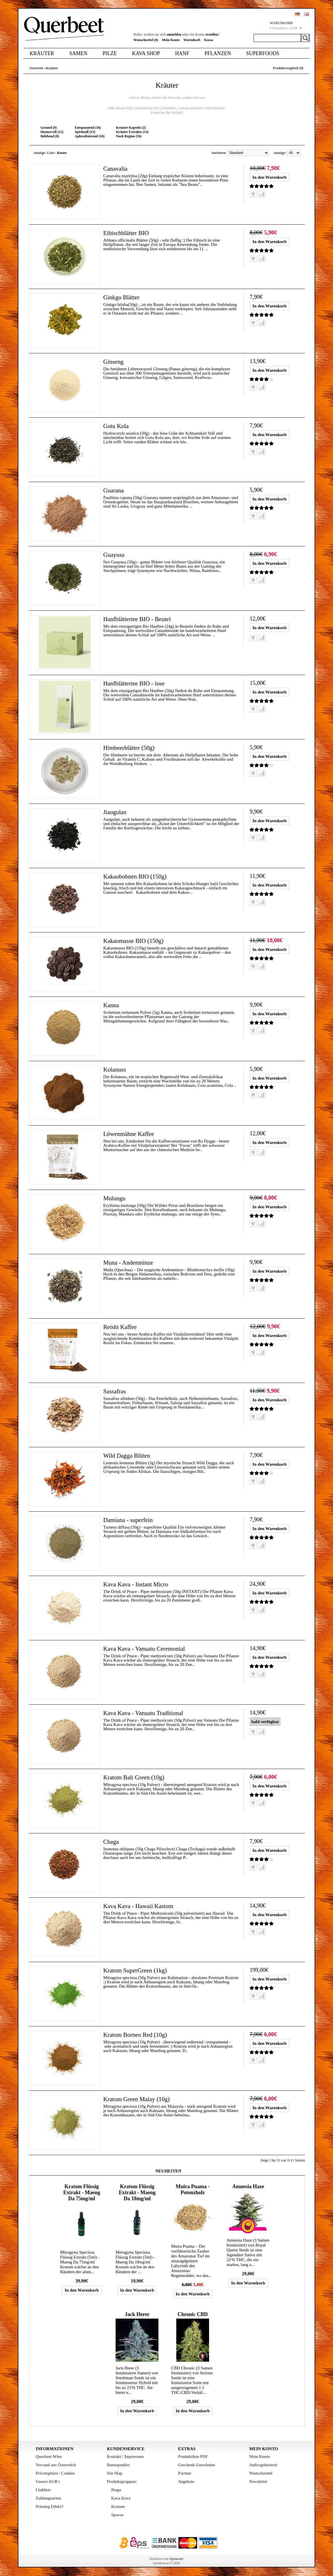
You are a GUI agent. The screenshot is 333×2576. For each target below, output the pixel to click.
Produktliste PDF (193, 2456)
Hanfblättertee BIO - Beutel (138, 619)
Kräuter (42, 53)
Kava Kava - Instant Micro (137, 1584)
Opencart (176, 2559)
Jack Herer (137, 2314)
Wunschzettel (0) (145, 40)
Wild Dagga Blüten (127, 1455)
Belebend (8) (50, 136)
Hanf (182, 53)
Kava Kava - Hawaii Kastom (139, 1906)
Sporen (117, 2515)
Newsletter (258, 2481)
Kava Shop (146, 53)
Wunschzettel (261, 2473)
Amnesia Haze (248, 2186)
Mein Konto (171, 40)
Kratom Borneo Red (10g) (136, 2034)
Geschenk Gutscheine (196, 2465)
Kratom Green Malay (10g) (138, 2099)
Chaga (111, 1841)
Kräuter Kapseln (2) (131, 128)
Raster (62, 153)
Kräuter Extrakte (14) (132, 132)
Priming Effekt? (50, 2506)
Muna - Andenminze (129, 1262)
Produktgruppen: (122, 2481)
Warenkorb (191, 40)
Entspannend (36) (88, 128)
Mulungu (115, 1198)
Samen (78, 53)
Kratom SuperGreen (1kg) (136, 1970)
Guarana (114, 490)
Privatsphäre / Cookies (55, 2473)
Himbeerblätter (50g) (130, 747)
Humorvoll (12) (52, 132)
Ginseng (113, 361)
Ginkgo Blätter (122, 297)
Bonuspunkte (118, 2465)
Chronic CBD (192, 2314)
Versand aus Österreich (56, 2465)
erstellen (211, 34)
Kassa (208, 40)
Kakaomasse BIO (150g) (134, 940)
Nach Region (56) (128, 136)
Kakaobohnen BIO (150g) (136, 876)
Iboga (116, 2490)
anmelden (174, 34)
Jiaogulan (115, 812)
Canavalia (116, 168)
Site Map (115, 2473)
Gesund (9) (49, 128)
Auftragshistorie (263, 2465)
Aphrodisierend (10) (89, 136)
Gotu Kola (116, 425)
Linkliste (43, 2490)
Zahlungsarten (48, 2498)
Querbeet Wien (49, 2456)
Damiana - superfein (129, 1519)
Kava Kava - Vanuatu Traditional (145, 1712)
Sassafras (115, 1391)
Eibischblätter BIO (127, 232)
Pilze (110, 53)
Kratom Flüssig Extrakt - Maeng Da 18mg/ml (137, 2192)
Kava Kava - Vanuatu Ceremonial (145, 1648)
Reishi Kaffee (120, 1326)
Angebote (186, 2481)
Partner (185, 2473)
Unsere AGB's (48, 2481)
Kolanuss (115, 1069)
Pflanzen (217, 53)
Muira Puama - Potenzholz (193, 2189)
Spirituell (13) (85, 132)
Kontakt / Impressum (125, 2456)
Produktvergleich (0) (288, 68)
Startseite (36, 68)
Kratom (118, 2506)
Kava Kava (121, 2498)
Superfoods (262, 53)
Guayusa (114, 554)
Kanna (111, 1005)
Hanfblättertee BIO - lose (135, 683)
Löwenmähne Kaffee (129, 1133)
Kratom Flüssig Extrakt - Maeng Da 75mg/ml (81, 2192)
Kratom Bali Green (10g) (135, 1777)
